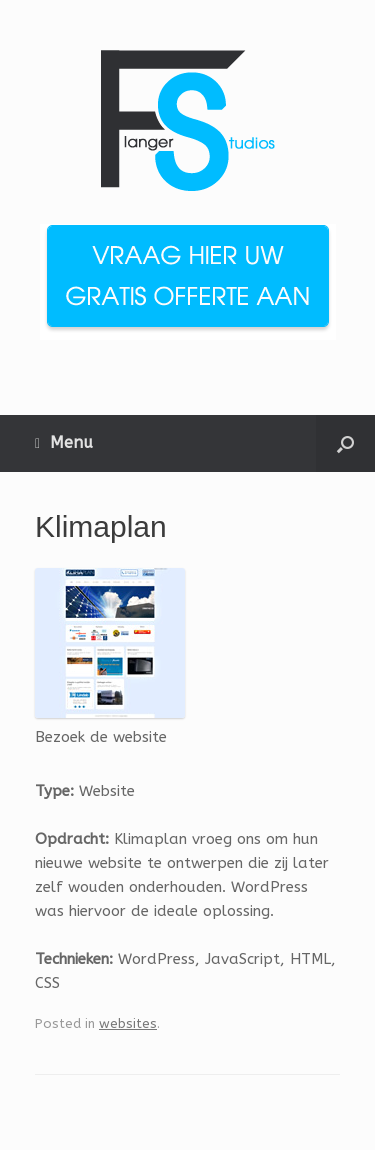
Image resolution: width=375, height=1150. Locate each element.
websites (128, 1023)
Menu (64, 442)
